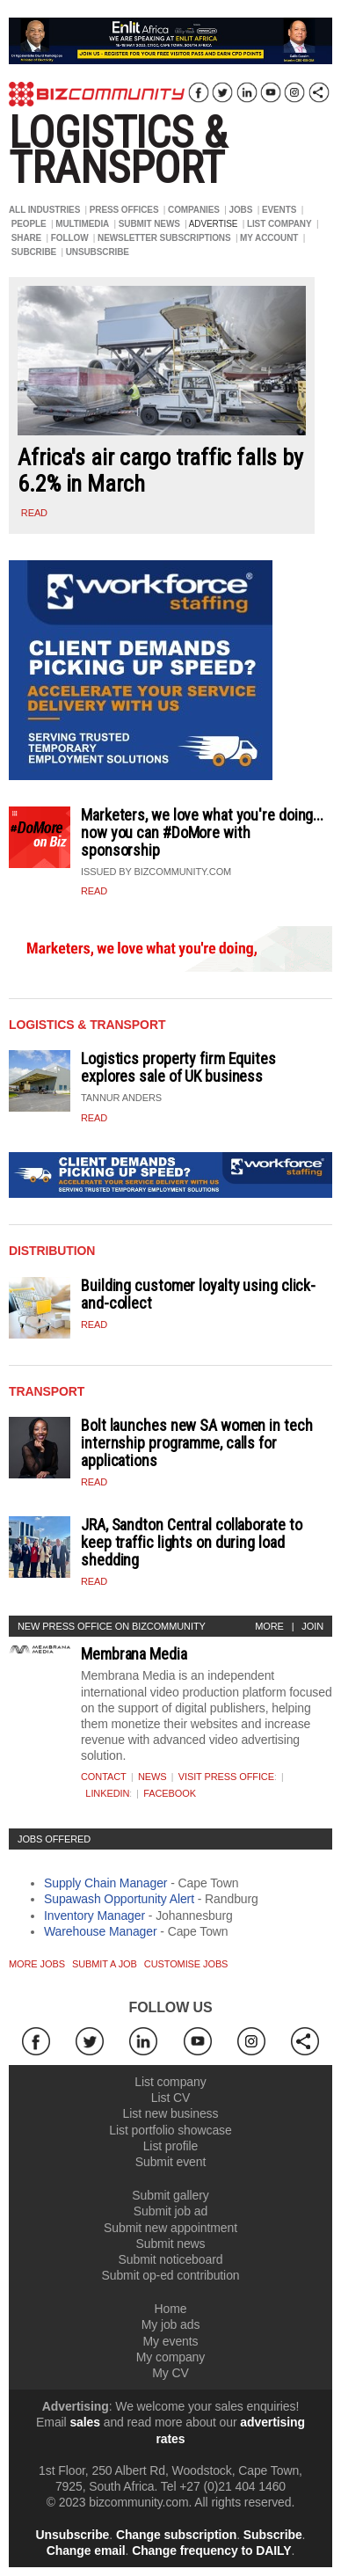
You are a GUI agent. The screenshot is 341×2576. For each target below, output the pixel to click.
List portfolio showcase (170, 2130)
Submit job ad (170, 2211)
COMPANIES (194, 210)
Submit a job (104, 1964)
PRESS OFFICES (124, 210)
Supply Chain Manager (105, 1883)
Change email (86, 2550)
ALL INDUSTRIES (44, 210)
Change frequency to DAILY (211, 2550)
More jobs (37, 1964)
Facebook (169, 1793)
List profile (171, 2146)
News (152, 1776)
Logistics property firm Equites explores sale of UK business (178, 1067)
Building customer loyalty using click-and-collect (198, 1294)
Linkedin (107, 1793)
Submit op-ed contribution (170, 2275)
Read (94, 891)
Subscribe (272, 2535)
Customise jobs (186, 1964)
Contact (104, 1776)
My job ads (170, 2324)
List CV (170, 2098)
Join (312, 1626)
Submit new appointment (170, 2228)
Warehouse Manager (100, 1931)
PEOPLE (29, 224)
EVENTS (279, 210)
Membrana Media (134, 1654)
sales (84, 2422)
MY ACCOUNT (269, 238)
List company (170, 2082)
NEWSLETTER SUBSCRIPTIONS (164, 238)
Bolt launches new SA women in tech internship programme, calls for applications (197, 1443)
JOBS (240, 210)
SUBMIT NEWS (149, 224)
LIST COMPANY (279, 224)
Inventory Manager (94, 1915)
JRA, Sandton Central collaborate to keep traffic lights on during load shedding (191, 1542)
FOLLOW (70, 238)
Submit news (170, 2244)
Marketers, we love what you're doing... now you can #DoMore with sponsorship (202, 832)
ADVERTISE (213, 224)
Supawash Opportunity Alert (119, 1899)
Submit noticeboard (171, 2259)
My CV (170, 2373)
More (269, 1626)
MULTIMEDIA (82, 224)
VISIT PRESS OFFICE (226, 1776)
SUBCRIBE (33, 252)
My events (171, 2341)
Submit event (171, 2162)
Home (171, 2309)
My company (170, 2357)
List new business (171, 2113)
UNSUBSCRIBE (97, 252)
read (34, 512)
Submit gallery (170, 2195)
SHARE (26, 238)
